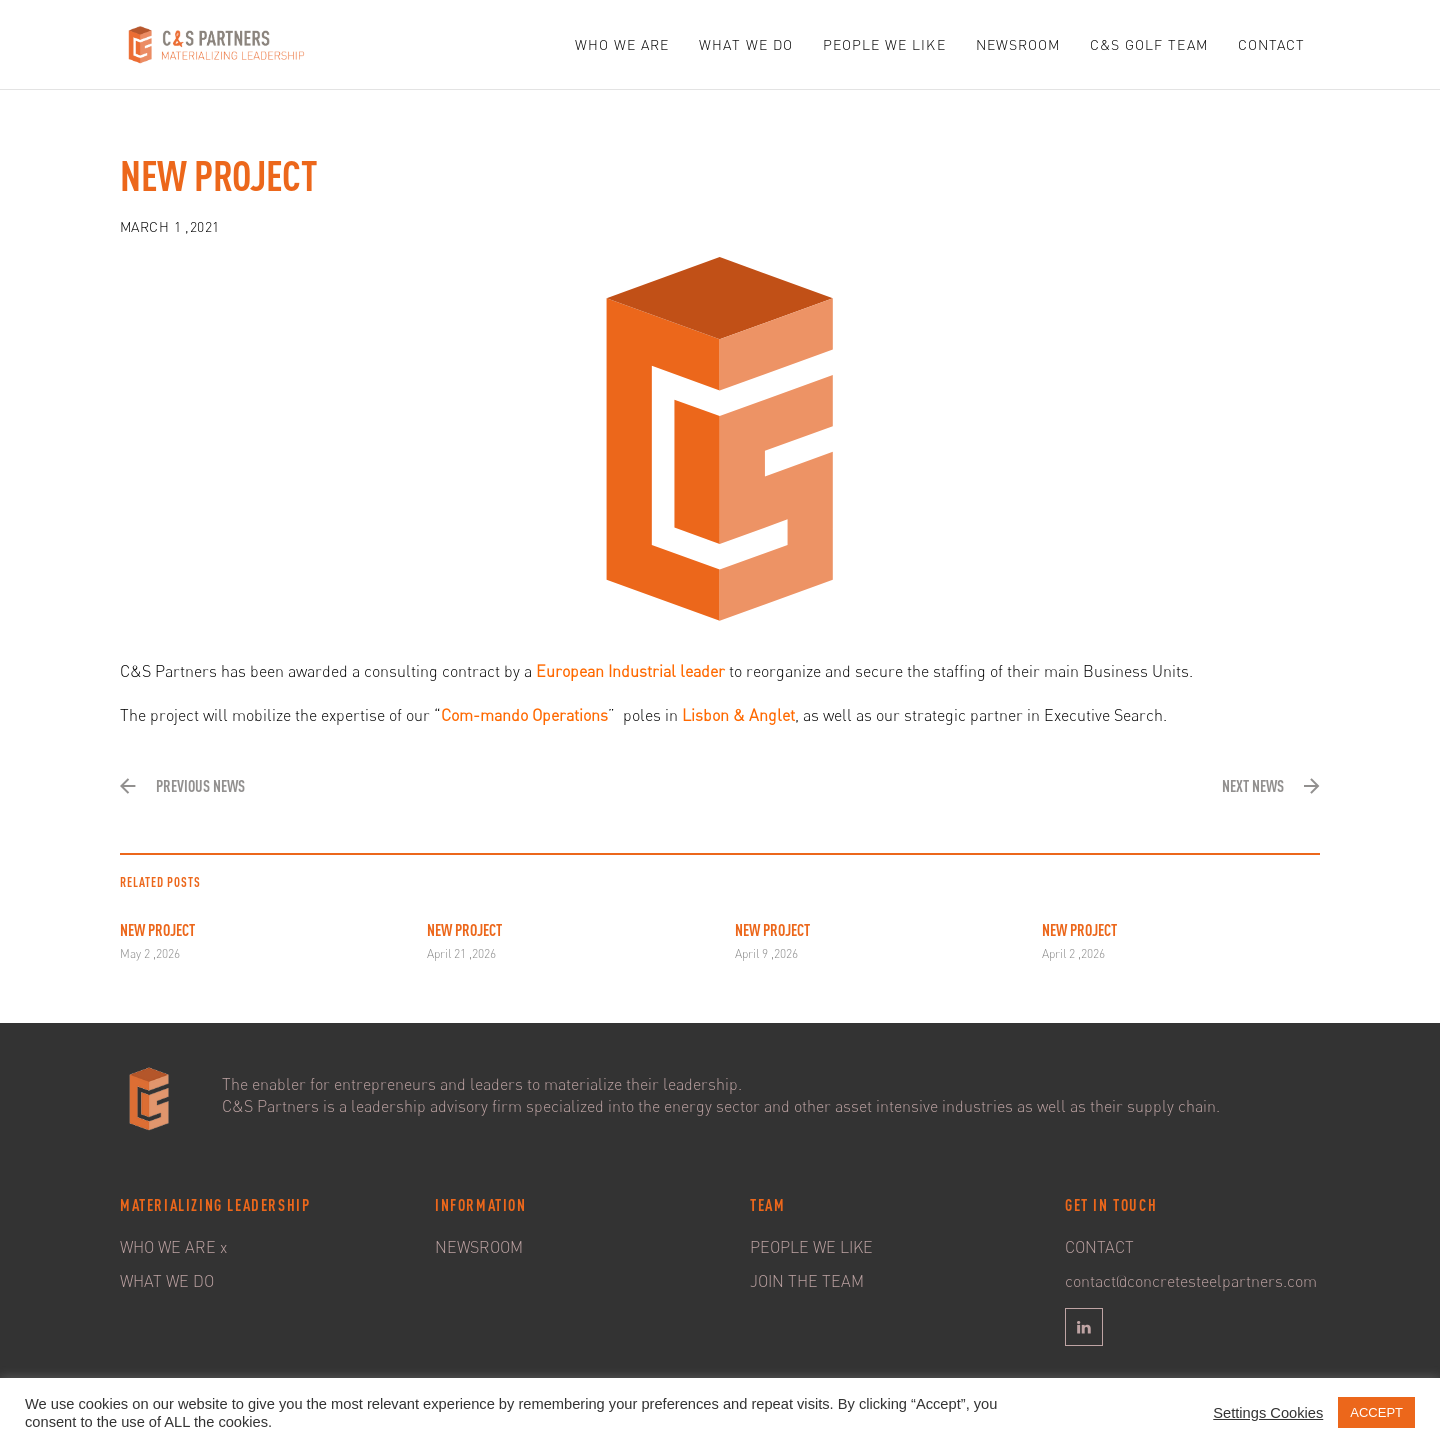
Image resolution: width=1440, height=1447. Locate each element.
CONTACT (1271, 44)
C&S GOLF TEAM (1149, 44)
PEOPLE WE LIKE (884, 44)
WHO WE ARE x (173, 1247)
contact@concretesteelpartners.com (1191, 1281)
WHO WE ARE (622, 44)
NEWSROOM (1018, 44)
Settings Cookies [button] (1268, 1413)
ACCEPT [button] (1376, 1412)
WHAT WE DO (746, 44)
